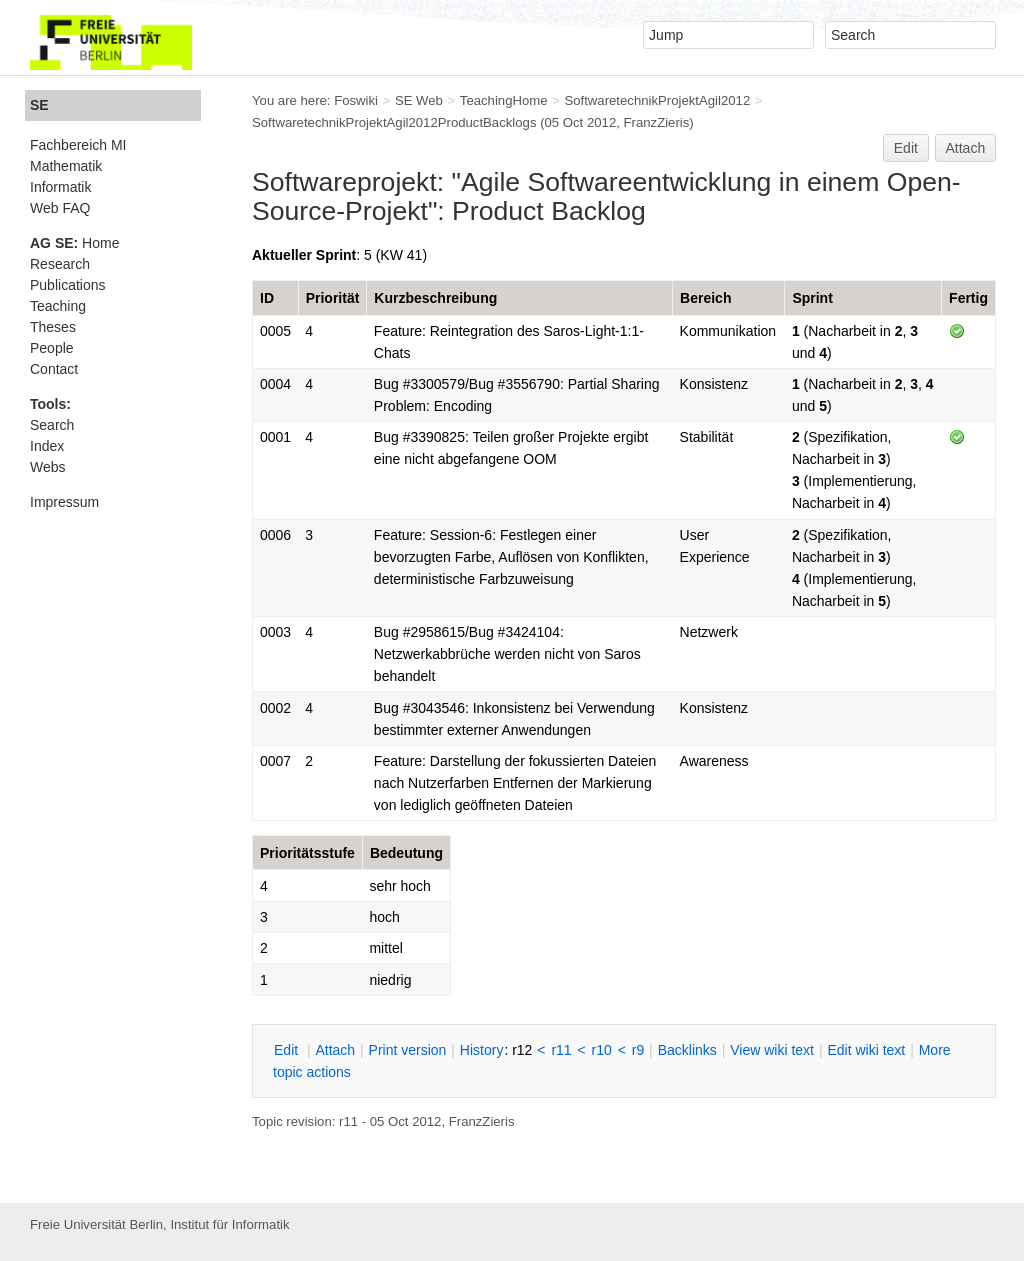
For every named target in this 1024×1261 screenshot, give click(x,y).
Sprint (812, 298)
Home (74, 243)
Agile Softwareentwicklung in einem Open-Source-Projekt (606, 196)
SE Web (419, 100)
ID (267, 298)
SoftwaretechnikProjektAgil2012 (657, 100)
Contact (54, 369)
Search (52, 425)
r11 (561, 1050)
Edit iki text (866, 1050)
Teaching (58, 306)
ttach (335, 1050)
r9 (638, 1050)
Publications (68, 285)
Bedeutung (406, 853)
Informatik (60, 187)
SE (39, 105)
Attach (966, 148)
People (52, 348)
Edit (906, 148)
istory (482, 1050)
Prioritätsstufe (307, 853)
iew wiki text (772, 1050)
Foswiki (356, 100)
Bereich (705, 298)
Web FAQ (60, 208)
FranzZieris (657, 122)
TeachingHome (504, 100)
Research (60, 264)
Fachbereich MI (78, 145)
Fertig (968, 298)
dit (288, 1050)
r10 (602, 1050)
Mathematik (66, 166)
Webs (48, 467)
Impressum (64, 502)
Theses (53, 327)
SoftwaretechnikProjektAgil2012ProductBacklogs (394, 122)
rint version (408, 1050)
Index (47, 446)
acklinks (687, 1050)
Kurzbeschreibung (435, 298)
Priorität (333, 298)
